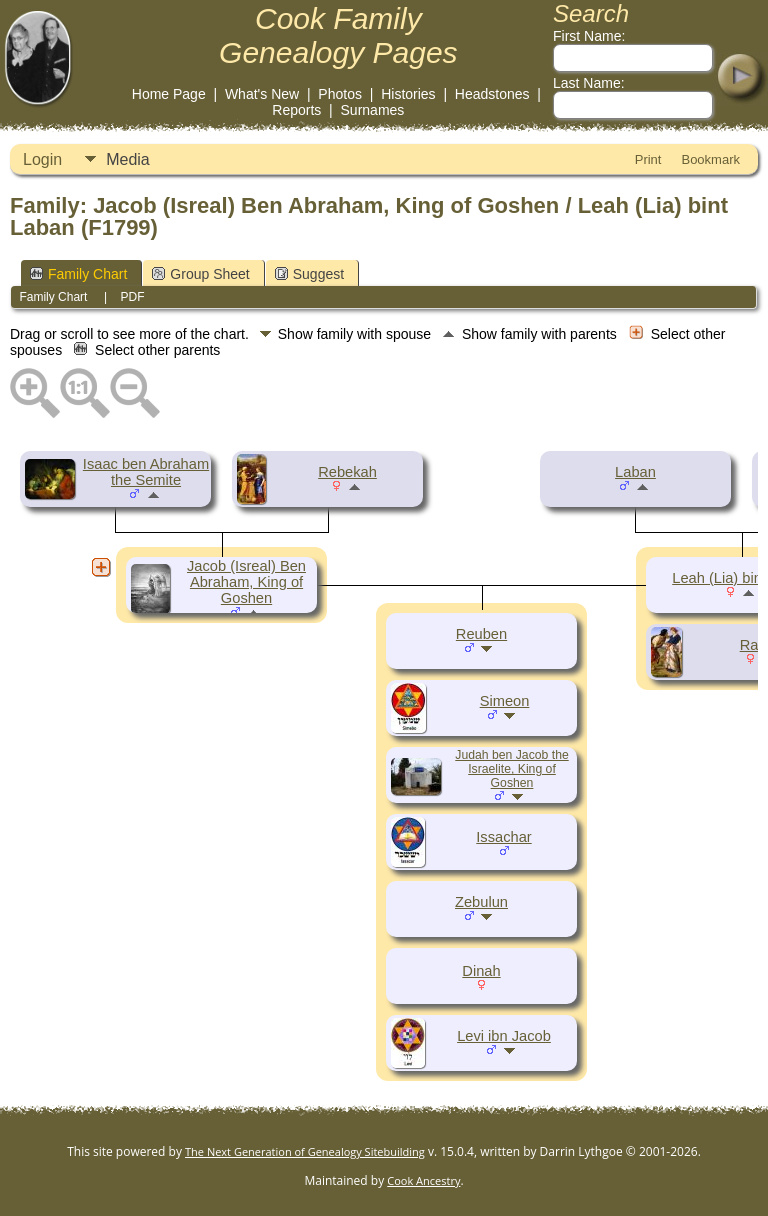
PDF (133, 297)
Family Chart (78, 274)
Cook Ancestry (423, 1180)
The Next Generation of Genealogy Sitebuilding (305, 1151)
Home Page (169, 94)
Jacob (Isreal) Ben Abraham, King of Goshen (246, 582)
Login (42, 159)
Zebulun (481, 902)
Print (648, 159)
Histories (408, 94)
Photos (340, 94)
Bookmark (710, 159)
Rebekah (347, 472)
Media (128, 159)
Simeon (505, 701)
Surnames (373, 110)
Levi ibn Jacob (504, 1036)
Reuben (481, 634)
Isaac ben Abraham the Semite (146, 472)
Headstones (492, 94)
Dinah (481, 971)
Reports (296, 110)
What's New (262, 94)
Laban (635, 472)
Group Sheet (200, 274)
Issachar (503, 837)
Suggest (309, 274)
